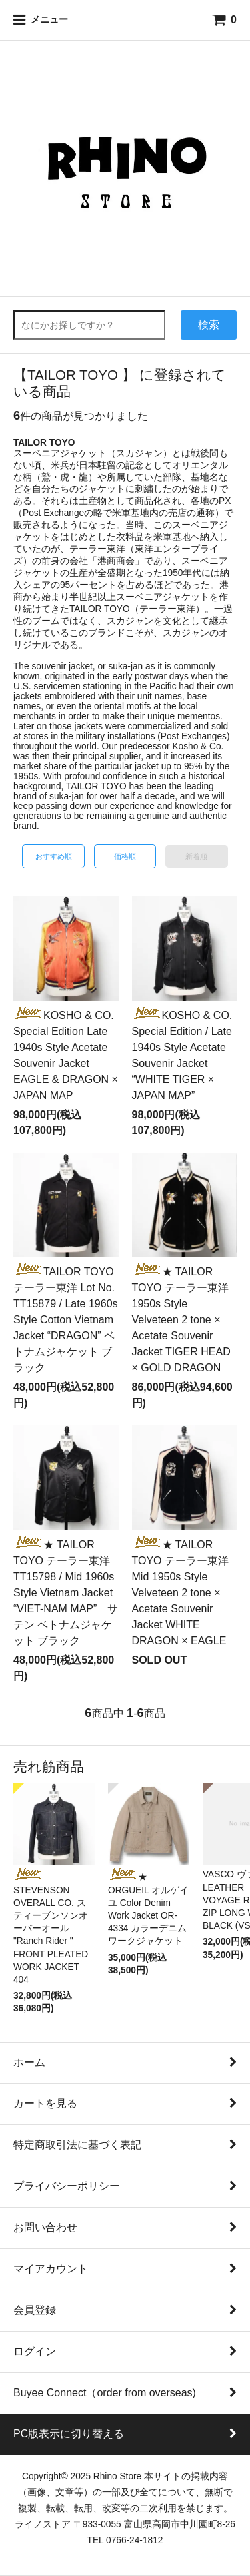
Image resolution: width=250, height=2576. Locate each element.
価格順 (125, 856)
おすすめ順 (53, 856)
